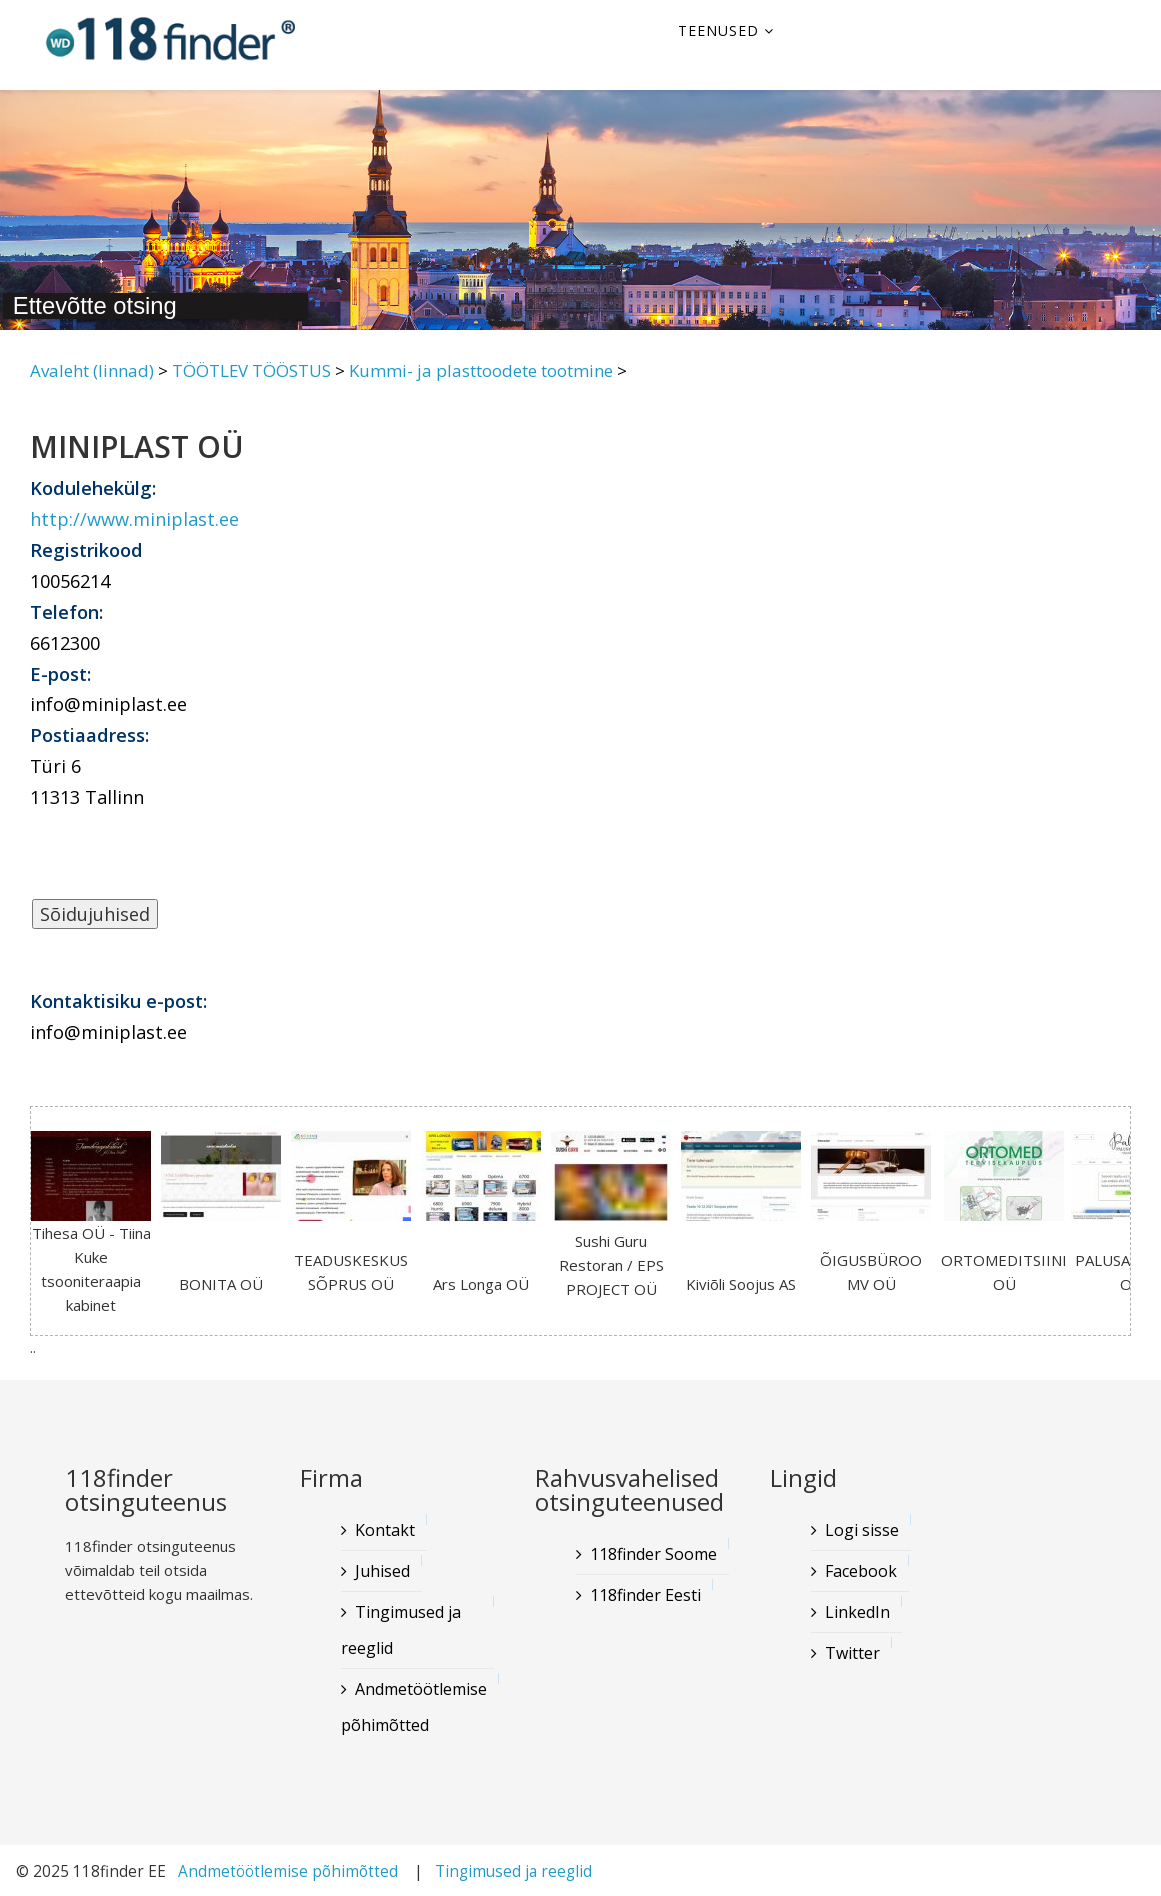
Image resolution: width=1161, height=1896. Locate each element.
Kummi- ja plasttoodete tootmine (481, 370)
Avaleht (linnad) (92, 370)
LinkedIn (857, 1612)
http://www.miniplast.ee (134, 519)
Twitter (852, 1653)
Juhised (382, 1571)
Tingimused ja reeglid (401, 1630)
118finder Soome (653, 1554)
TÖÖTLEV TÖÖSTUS (251, 370)
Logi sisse (862, 1530)
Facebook (861, 1571)
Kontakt (385, 1530)
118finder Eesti (645, 1595)
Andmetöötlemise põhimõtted (414, 1707)
